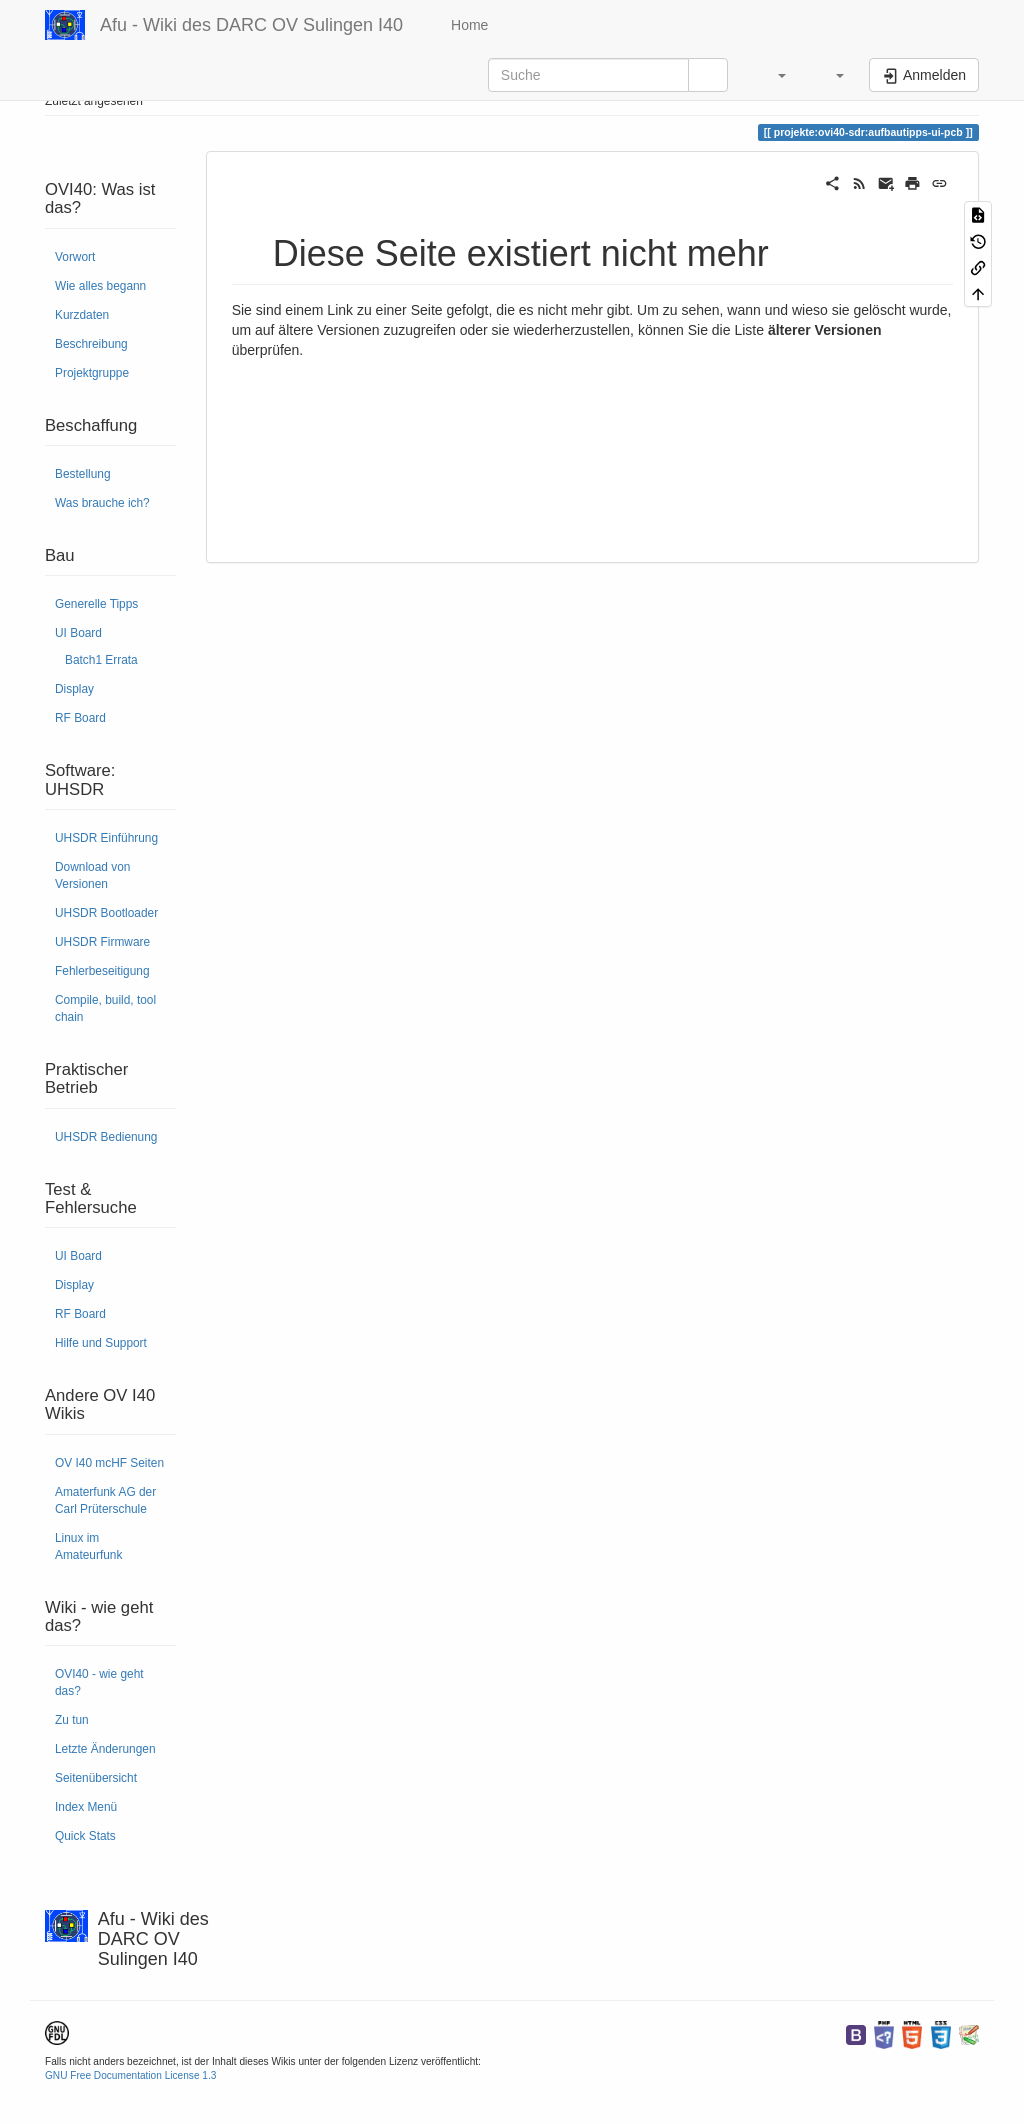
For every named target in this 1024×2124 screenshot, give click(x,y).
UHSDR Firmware (102, 942)
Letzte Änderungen (105, 1749)
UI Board (78, 633)
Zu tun (72, 1720)
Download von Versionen (92, 875)
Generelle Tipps (96, 604)
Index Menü (86, 1807)
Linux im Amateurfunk (88, 1546)
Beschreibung (91, 344)
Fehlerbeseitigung (102, 971)
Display (74, 689)
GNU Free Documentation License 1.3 (130, 2075)
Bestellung (83, 474)
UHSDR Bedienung (106, 1137)
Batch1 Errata (101, 660)
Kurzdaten (82, 315)
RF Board (80, 718)
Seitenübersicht (96, 1778)
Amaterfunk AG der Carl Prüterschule (105, 1500)
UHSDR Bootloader (106, 913)
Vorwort (75, 257)
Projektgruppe (92, 373)
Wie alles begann (100, 286)
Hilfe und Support (101, 1343)
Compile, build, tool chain (105, 1008)
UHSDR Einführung (106, 838)
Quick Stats (85, 1836)
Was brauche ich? (102, 503)
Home (467, 25)
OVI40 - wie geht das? (99, 1682)
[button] (772, 75)
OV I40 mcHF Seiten (109, 1463)
